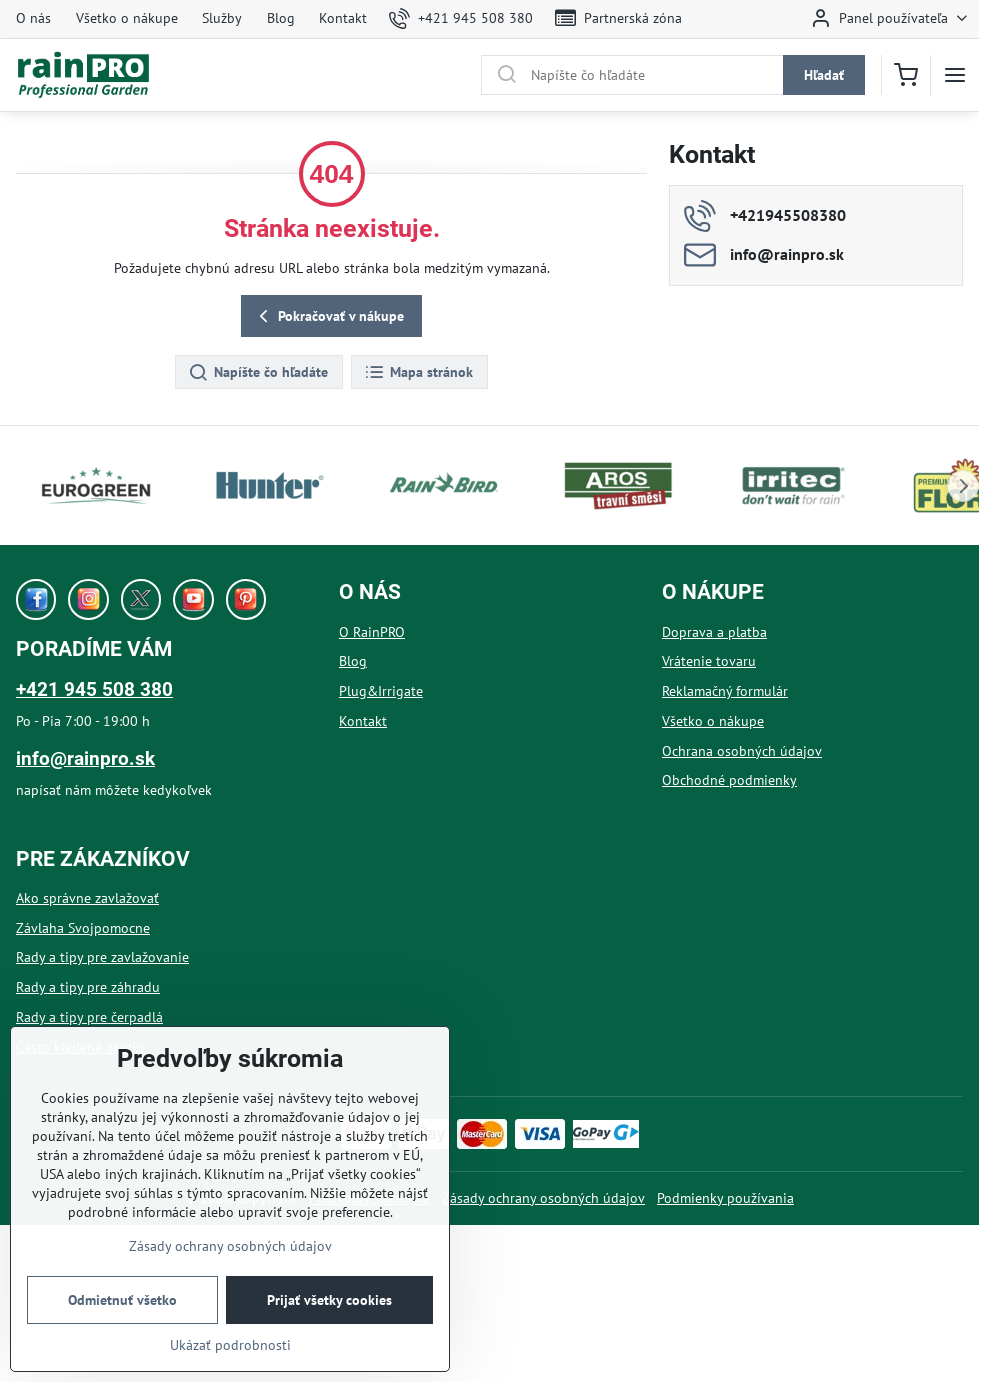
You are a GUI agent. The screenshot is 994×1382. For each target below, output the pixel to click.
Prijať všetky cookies (329, 1300)
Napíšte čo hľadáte (258, 373)
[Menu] (955, 75)
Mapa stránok (418, 373)
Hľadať (824, 75)
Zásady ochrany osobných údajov (543, 1198)
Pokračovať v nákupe (328, 316)
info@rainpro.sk (85, 758)
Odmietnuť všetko (122, 1300)
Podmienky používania (725, 1198)
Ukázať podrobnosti (230, 1345)
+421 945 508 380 (94, 689)
